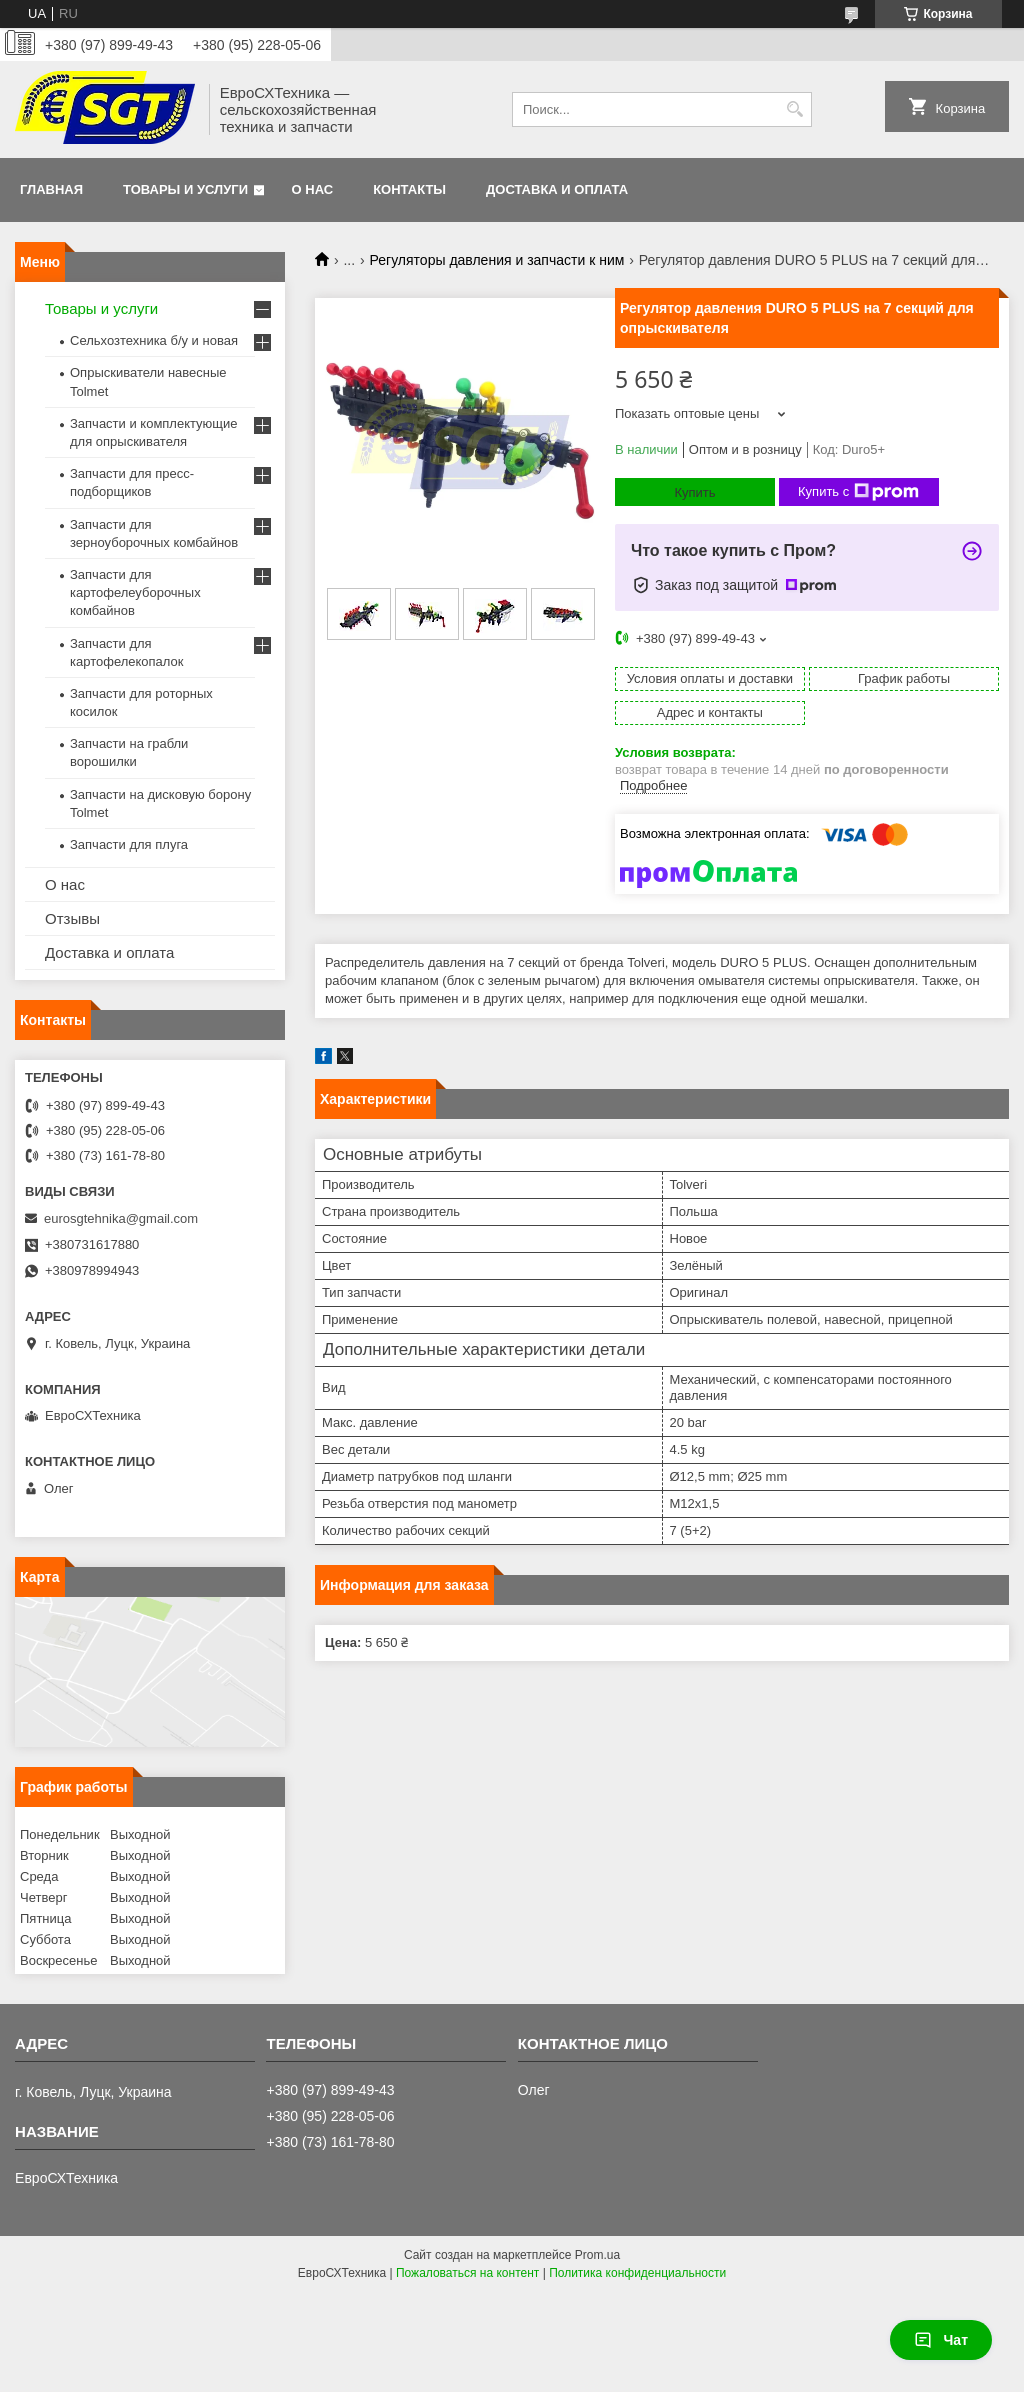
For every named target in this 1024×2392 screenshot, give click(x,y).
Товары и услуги (185, 189)
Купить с (858, 492)
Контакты (409, 189)
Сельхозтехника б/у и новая (154, 340)
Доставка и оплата (557, 189)
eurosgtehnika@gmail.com (121, 1218)
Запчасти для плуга (129, 844)
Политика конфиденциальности (637, 2273)
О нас (313, 189)
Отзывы (72, 918)
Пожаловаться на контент (467, 2273)
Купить (694, 492)
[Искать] (794, 109)
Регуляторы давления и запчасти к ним (497, 260)
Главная (51, 189)
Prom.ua (597, 2255)
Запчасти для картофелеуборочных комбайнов (135, 592)
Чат (941, 2340)
